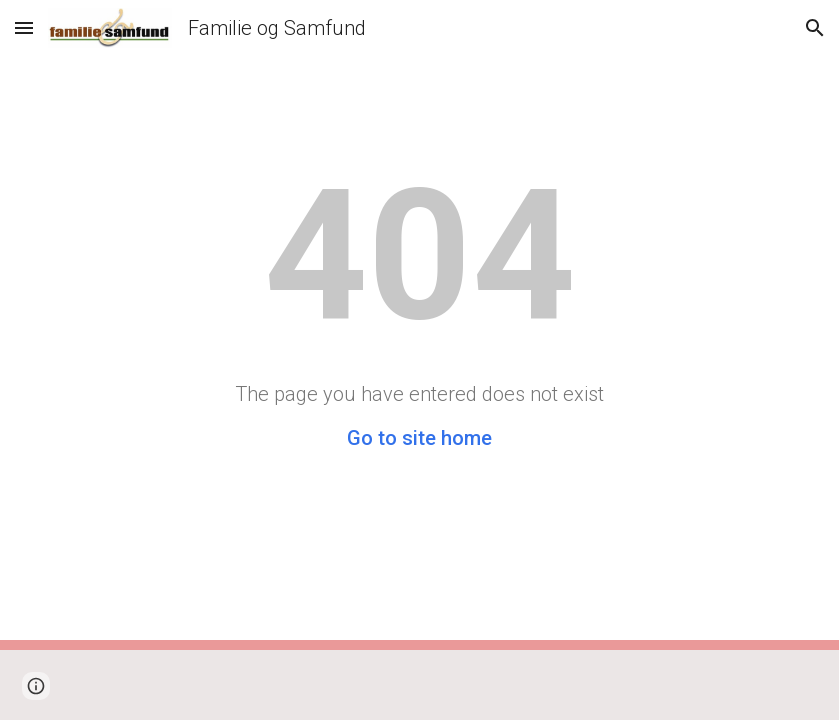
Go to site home (419, 438)
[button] (24, 27)
